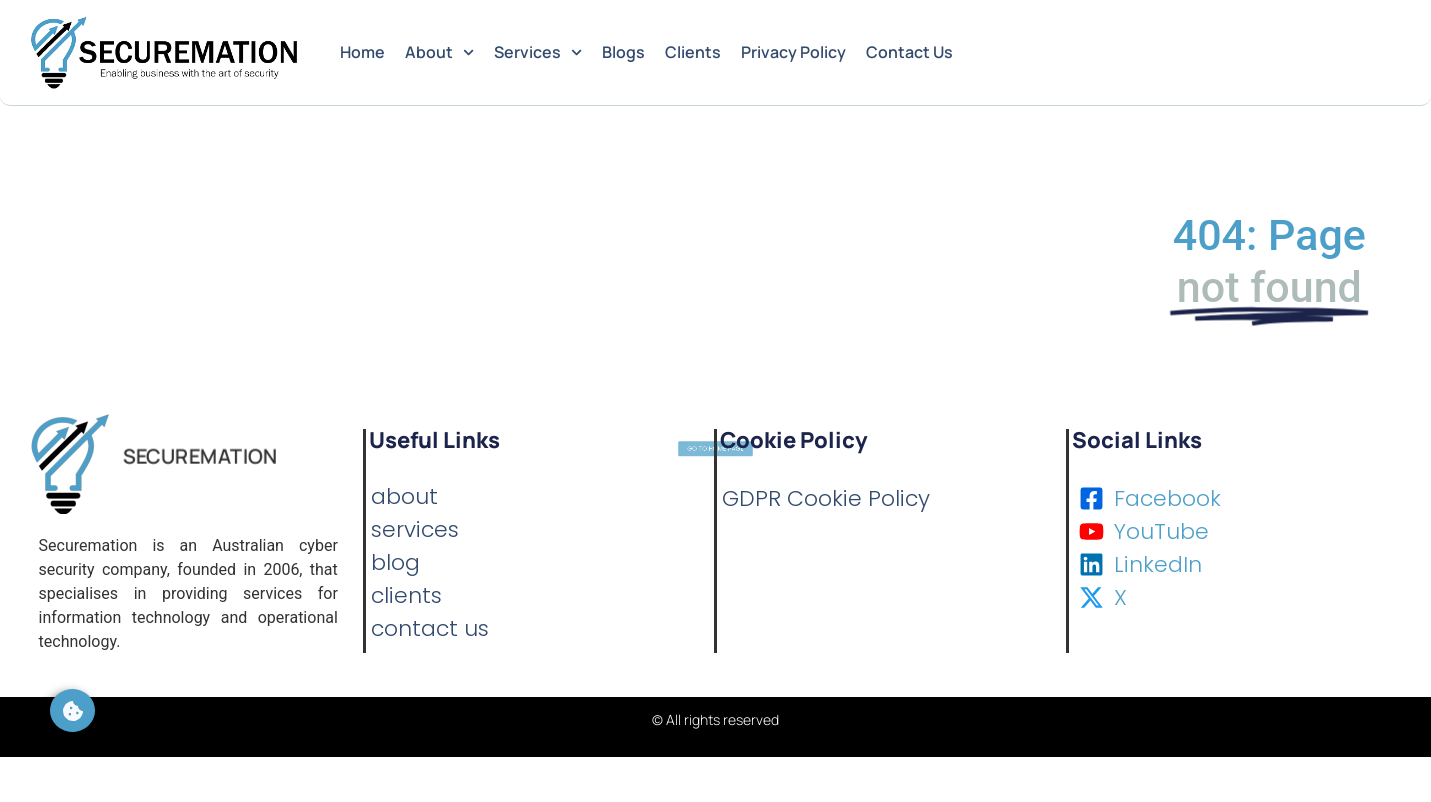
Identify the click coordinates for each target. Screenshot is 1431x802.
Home (362, 52)
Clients (693, 52)
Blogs (623, 52)
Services (538, 52)
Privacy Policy (793, 52)
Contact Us (909, 52)
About (439, 52)
